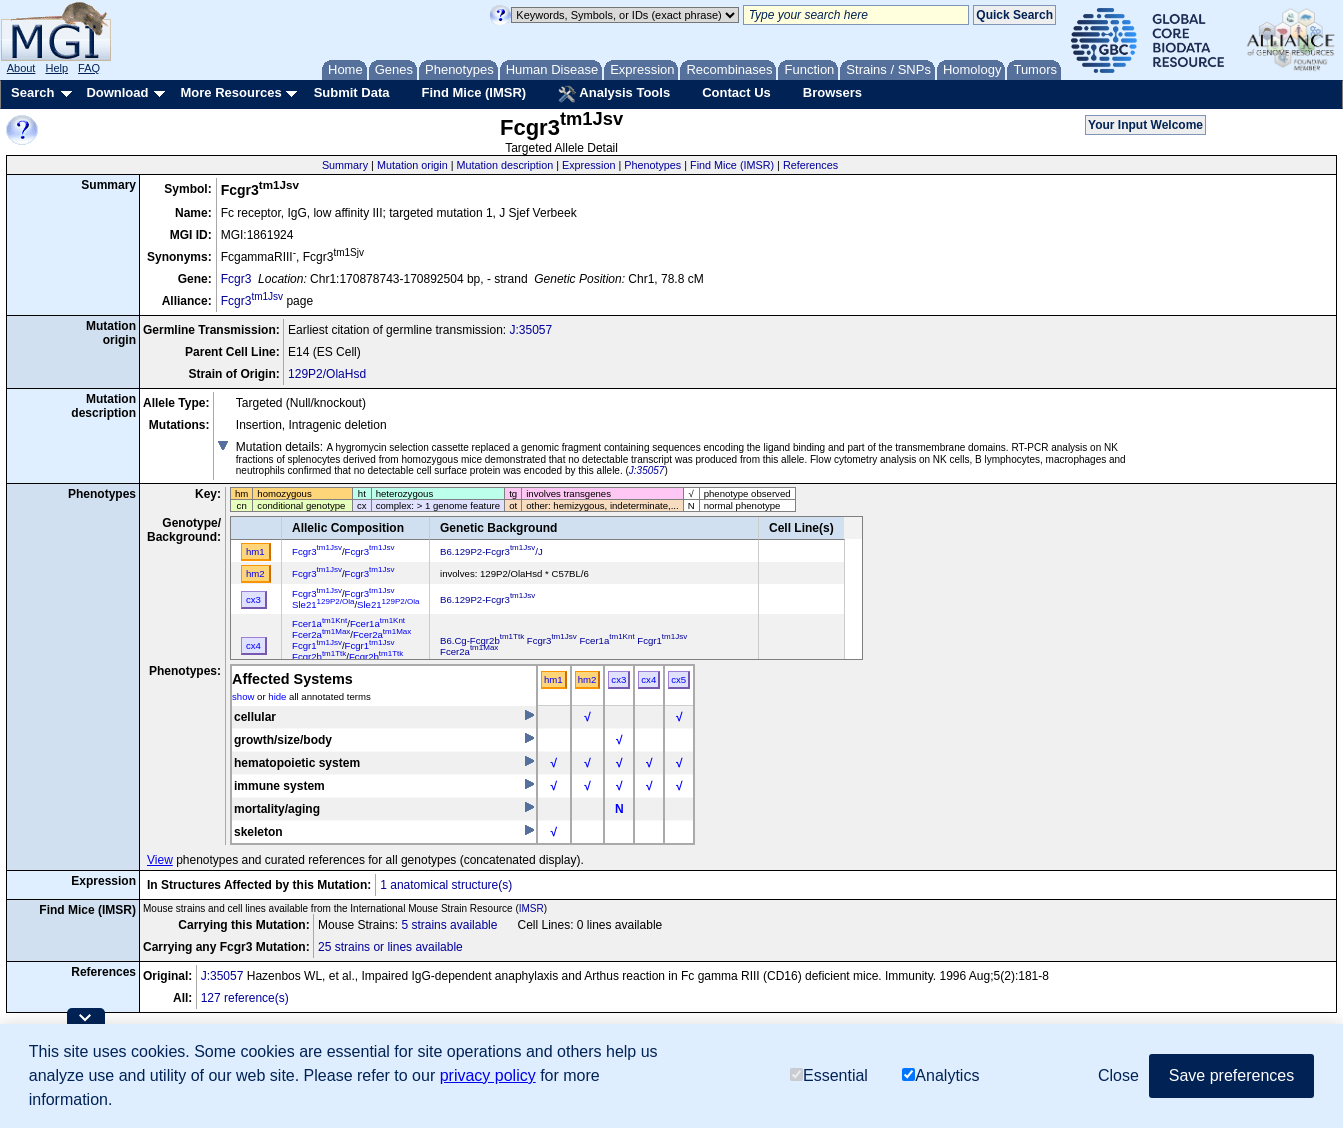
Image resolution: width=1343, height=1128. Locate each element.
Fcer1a (319, 623)
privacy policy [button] (488, 1075)
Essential (829, 1075)
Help (56, 68)
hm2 (587, 679)
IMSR (531, 908)
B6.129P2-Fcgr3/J (491, 551)
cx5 (678, 679)
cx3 (618, 679)
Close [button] (1118, 1075)
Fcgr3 (236, 279)
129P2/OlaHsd (327, 374)
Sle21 (323, 604)
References (810, 165)
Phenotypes (652, 165)
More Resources (230, 92)
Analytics (940, 1075)
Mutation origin (412, 165)
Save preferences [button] (1231, 1075)
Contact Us (736, 92)
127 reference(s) (245, 998)
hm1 (553, 679)
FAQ (89, 68)
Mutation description (505, 165)
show (243, 696)
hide (277, 696)
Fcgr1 (317, 645)
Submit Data (352, 92)
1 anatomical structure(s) (446, 885)
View (160, 860)
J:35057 (530, 330)
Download (117, 92)
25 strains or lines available (390, 947)
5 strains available (449, 925)
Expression (588, 165)
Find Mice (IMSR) (473, 92)
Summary (345, 165)
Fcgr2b (319, 656)
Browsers (832, 92)
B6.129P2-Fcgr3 (487, 599)
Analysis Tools (614, 94)
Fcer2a (321, 634)
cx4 (648, 679)
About (21, 68)
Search (32, 92)
